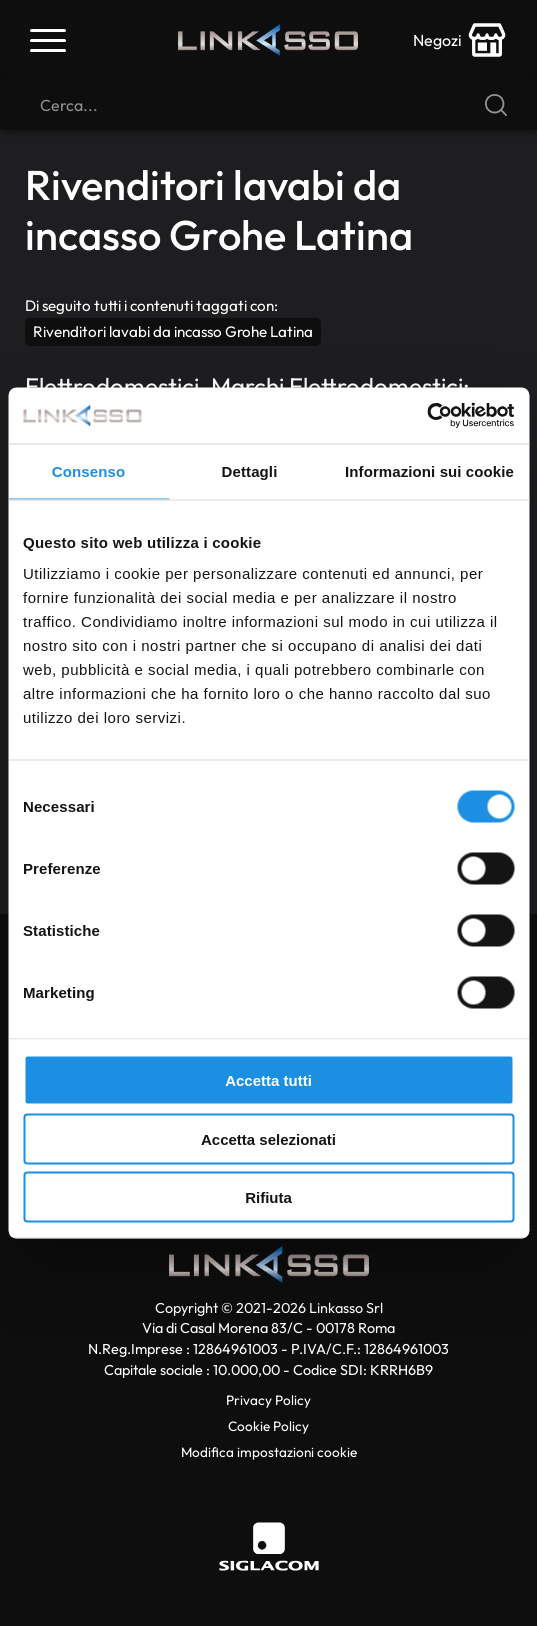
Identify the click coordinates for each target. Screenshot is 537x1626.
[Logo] (268, 40)
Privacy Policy (268, 1400)
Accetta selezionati (268, 1138)
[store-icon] (460, 40)
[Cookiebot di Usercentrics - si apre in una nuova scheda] (426, 416)
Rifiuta (268, 1197)
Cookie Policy (268, 1426)
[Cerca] (268, 105)
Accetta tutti (268, 1080)
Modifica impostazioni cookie (269, 1452)
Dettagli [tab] (250, 470)
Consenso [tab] (88, 470)
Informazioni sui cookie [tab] (429, 470)
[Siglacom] (269, 1546)
